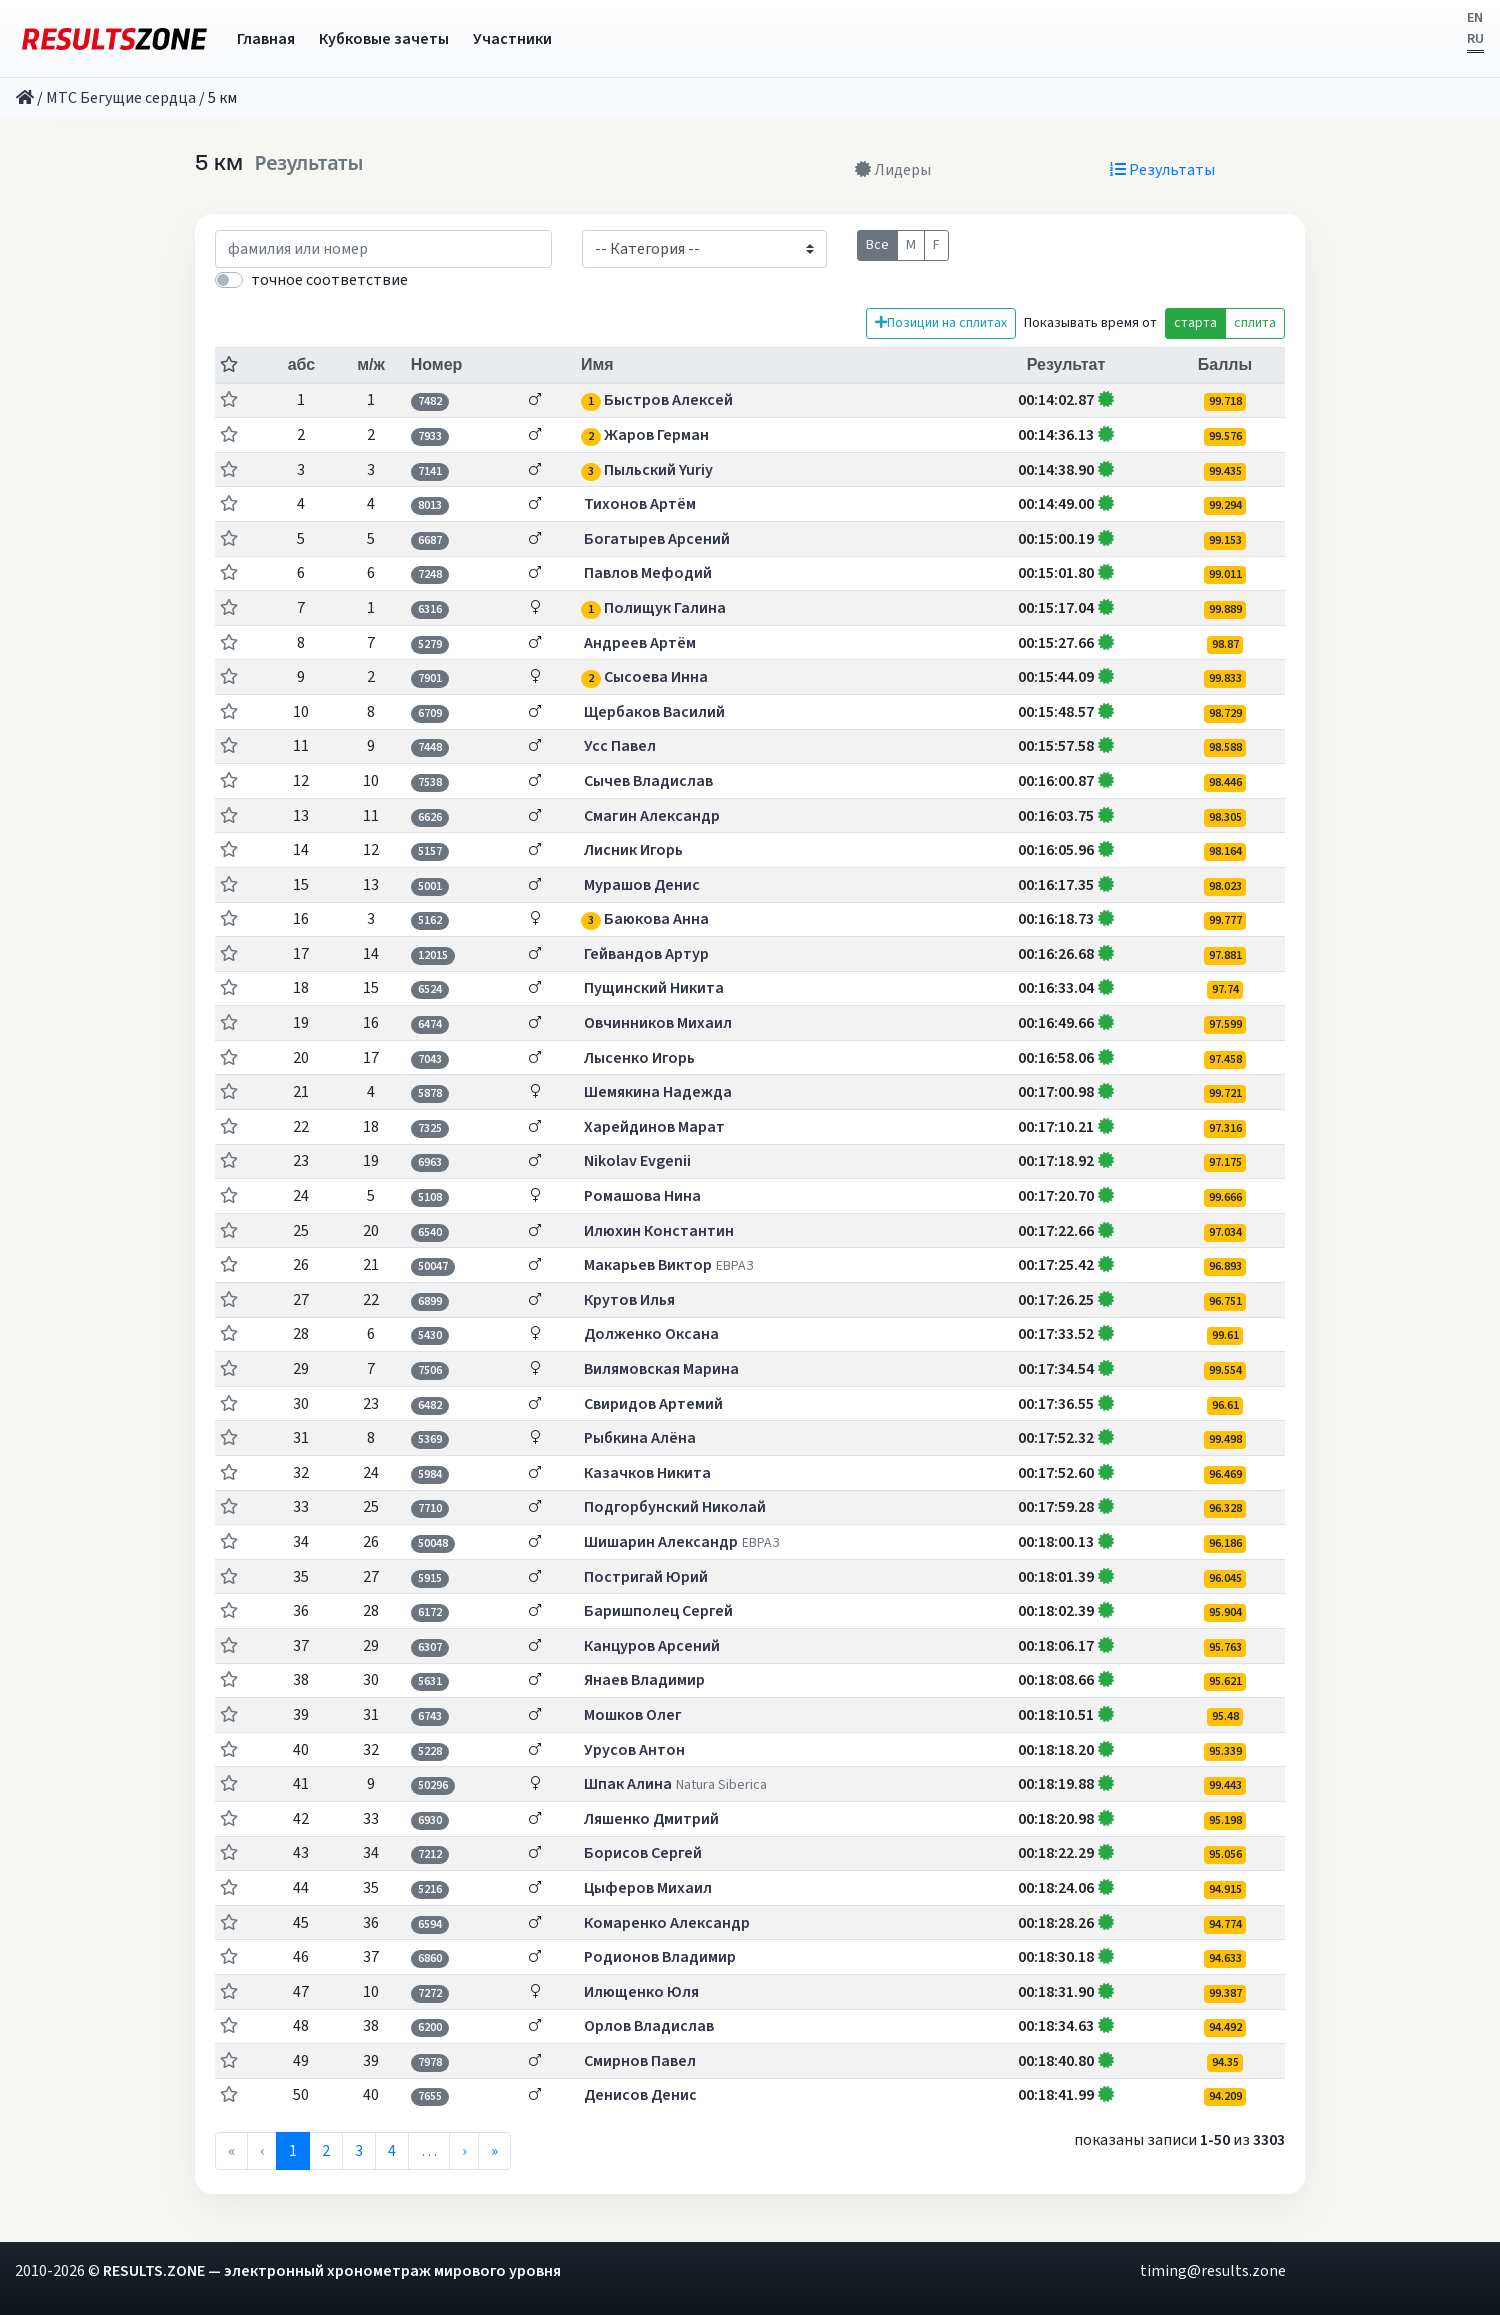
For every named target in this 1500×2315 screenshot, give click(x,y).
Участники (512, 39)
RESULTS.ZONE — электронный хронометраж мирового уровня (332, 2271)
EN (1475, 18)
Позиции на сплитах (941, 323)
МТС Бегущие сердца (121, 98)
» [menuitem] (494, 2151)
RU (1475, 39)
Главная (266, 39)
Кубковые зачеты (384, 39)
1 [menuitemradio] (293, 2151)
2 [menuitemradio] (326, 2151)
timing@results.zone (1213, 2271)
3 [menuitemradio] (359, 2151)
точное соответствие (329, 280)
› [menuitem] (464, 2151)
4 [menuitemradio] (392, 2151)
